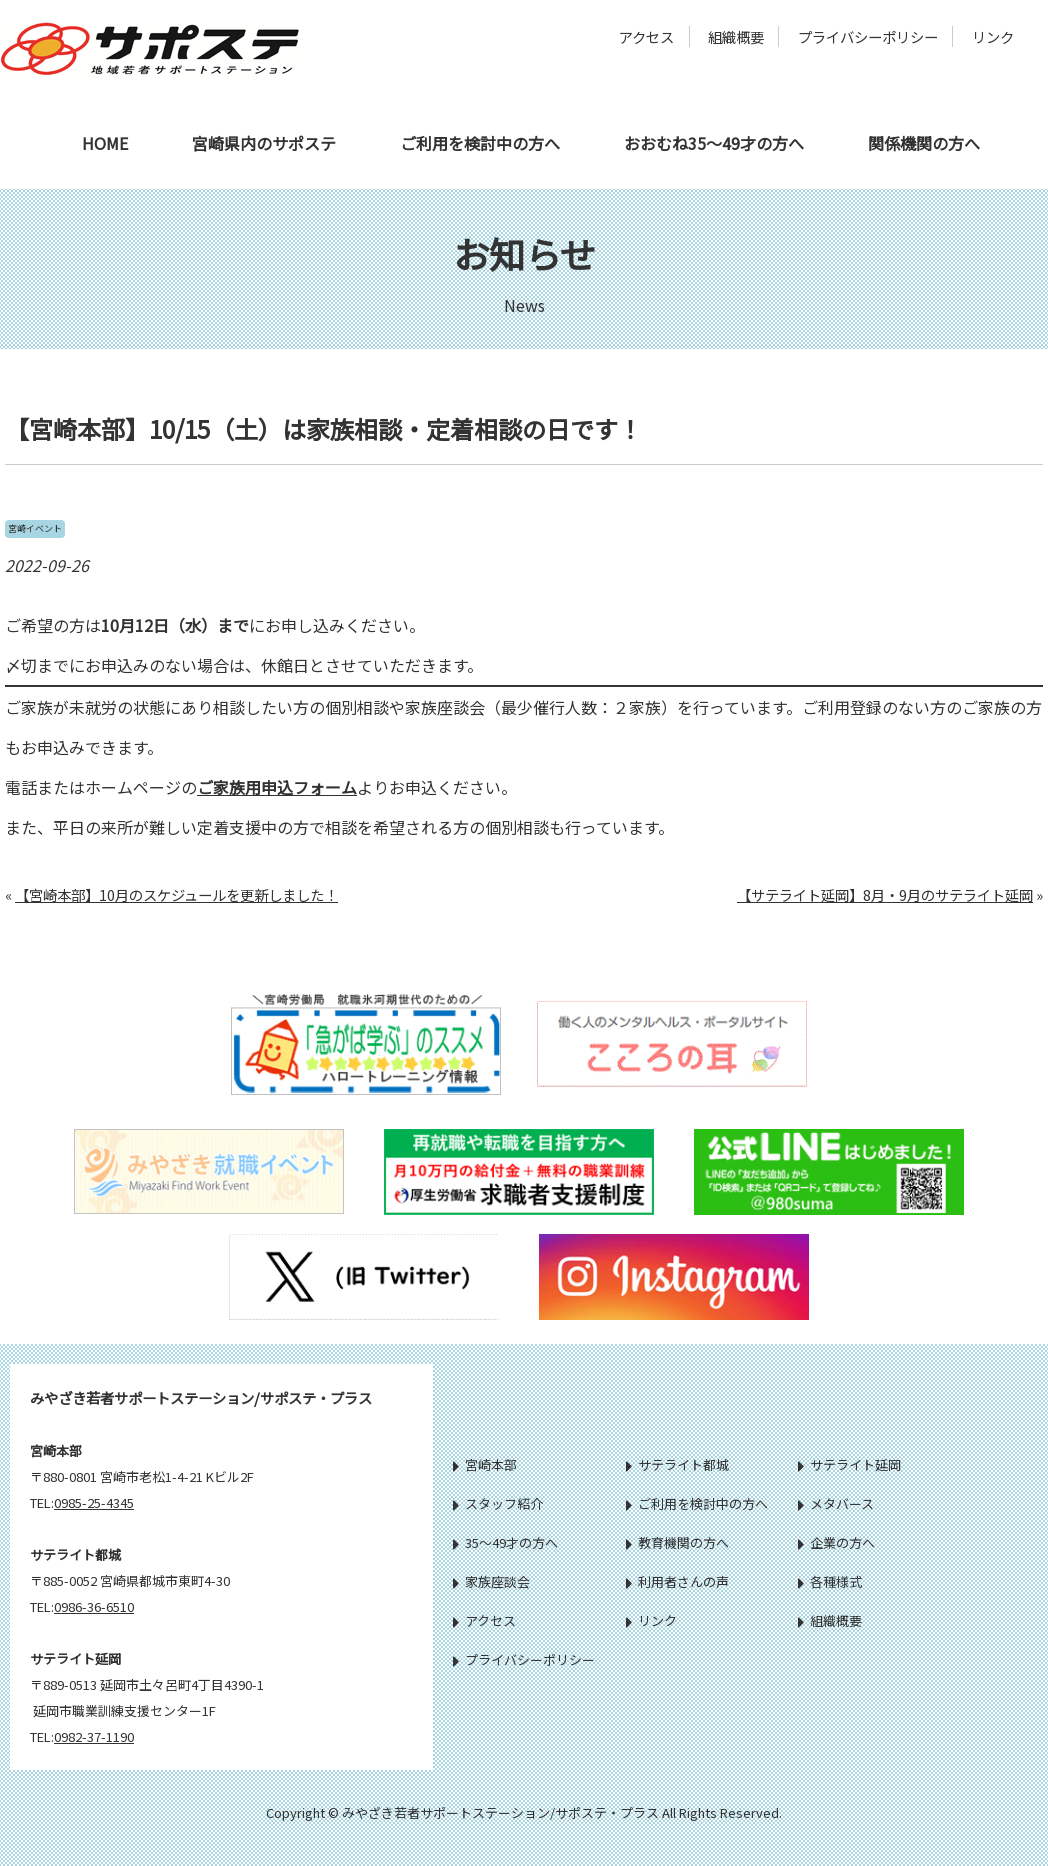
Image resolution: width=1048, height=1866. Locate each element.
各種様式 (830, 1581)
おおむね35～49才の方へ (714, 143)
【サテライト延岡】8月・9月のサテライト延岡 (885, 894)
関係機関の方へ (924, 143)
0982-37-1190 (94, 1736)
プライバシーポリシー (868, 36)
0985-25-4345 (94, 1502)
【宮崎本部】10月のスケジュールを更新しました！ (176, 894)
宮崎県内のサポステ (264, 143)
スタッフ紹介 (498, 1503)
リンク (993, 36)
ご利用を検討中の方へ (480, 143)
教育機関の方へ (677, 1542)
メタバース (836, 1503)
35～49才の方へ (505, 1542)
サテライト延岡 (849, 1464)
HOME (105, 143)
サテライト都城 (677, 1464)
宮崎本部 (485, 1464)
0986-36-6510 (94, 1606)
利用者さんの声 (677, 1581)
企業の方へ (836, 1542)
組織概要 (736, 36)
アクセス (646, 36)
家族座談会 (491, 1581)
